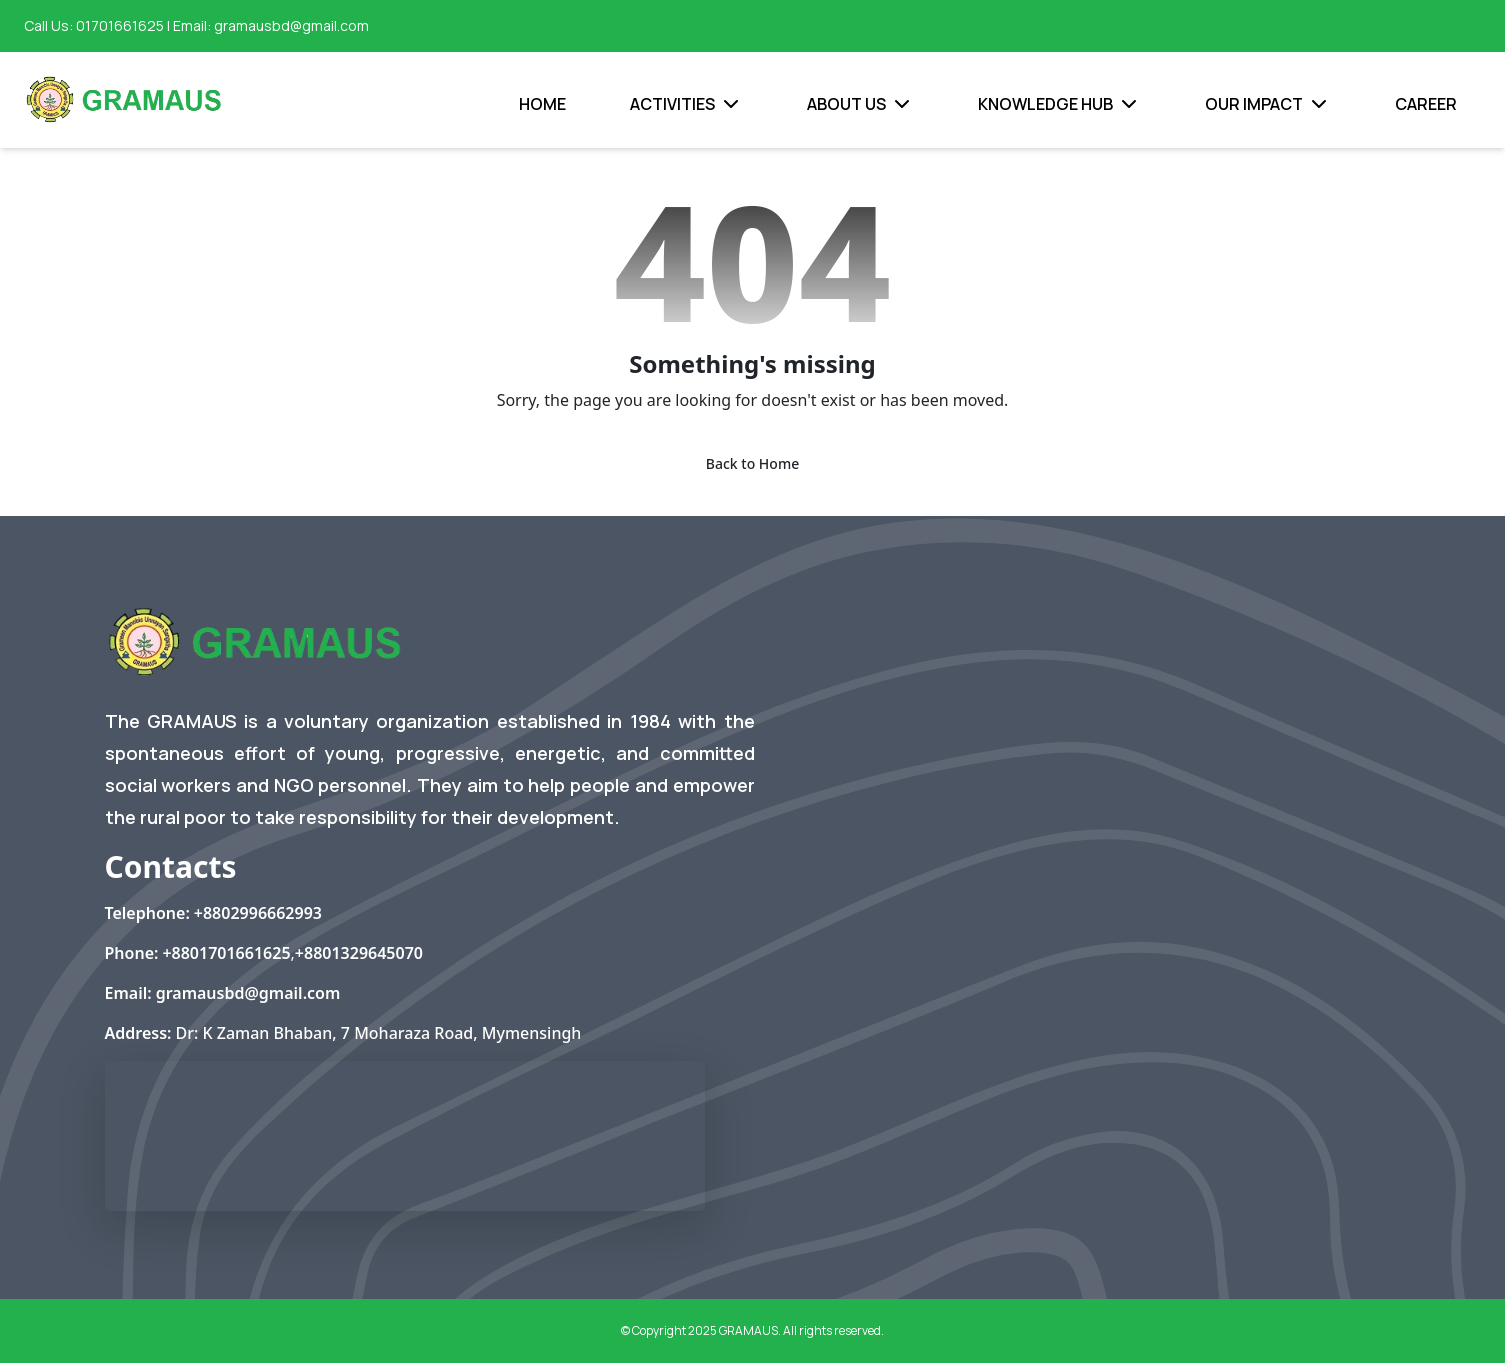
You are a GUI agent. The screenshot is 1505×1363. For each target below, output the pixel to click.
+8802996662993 (258, 913)
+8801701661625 (226, 953)
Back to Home (752, 463)
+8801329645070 (359, 953)
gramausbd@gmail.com (291, 25)
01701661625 (120, 25)
